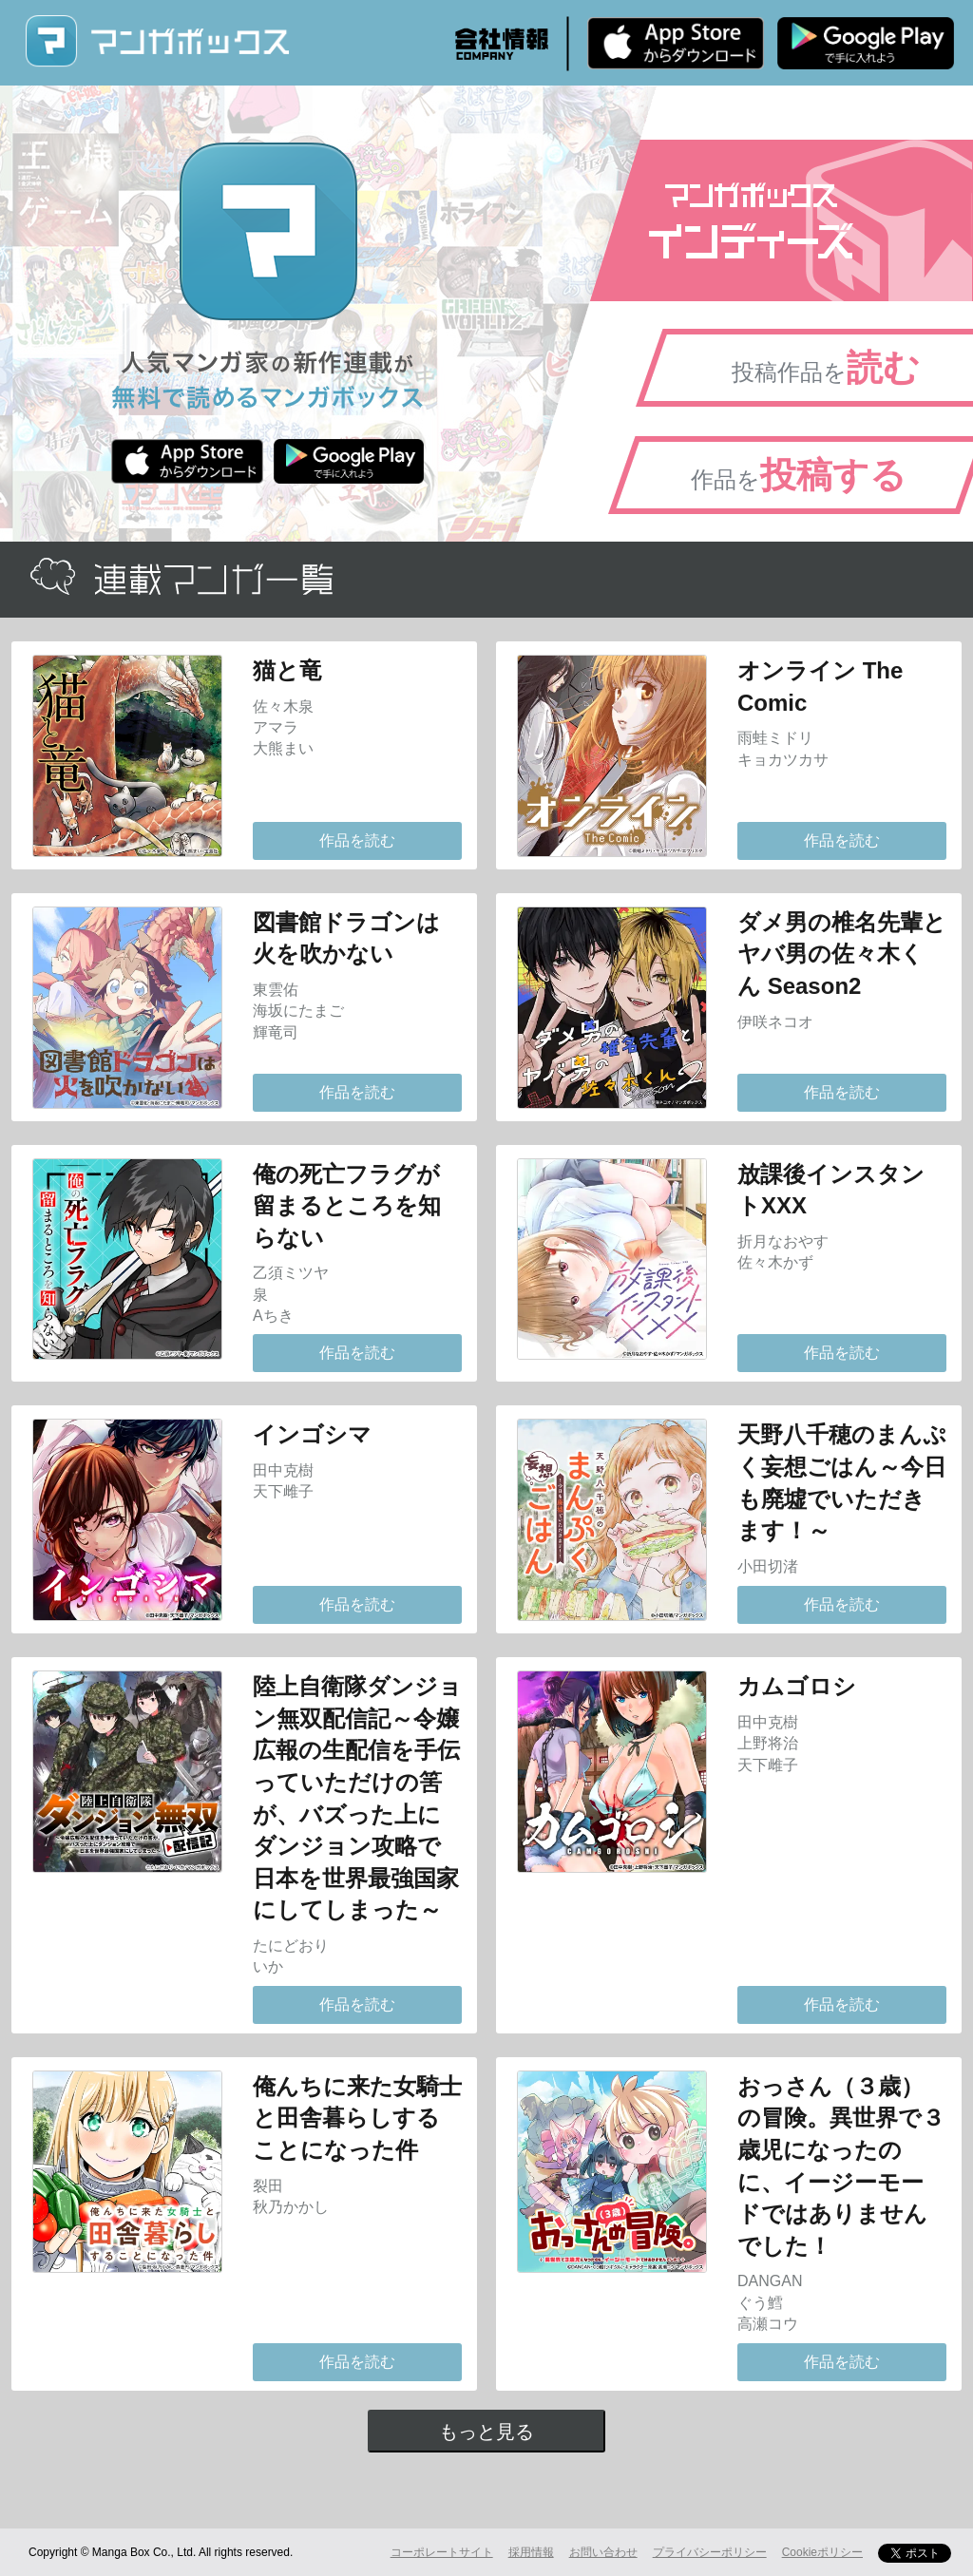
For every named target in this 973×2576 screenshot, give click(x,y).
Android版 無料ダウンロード (865, 42)
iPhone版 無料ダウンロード (675, 42)
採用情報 (531, 2552)
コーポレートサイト (442, 2552)
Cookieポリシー (822, 2552)
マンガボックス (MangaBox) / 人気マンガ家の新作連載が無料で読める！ (157, 41)
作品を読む (357, 840)
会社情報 (501, 44)
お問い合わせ (603, 2552)
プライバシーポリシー (710, 2552)
